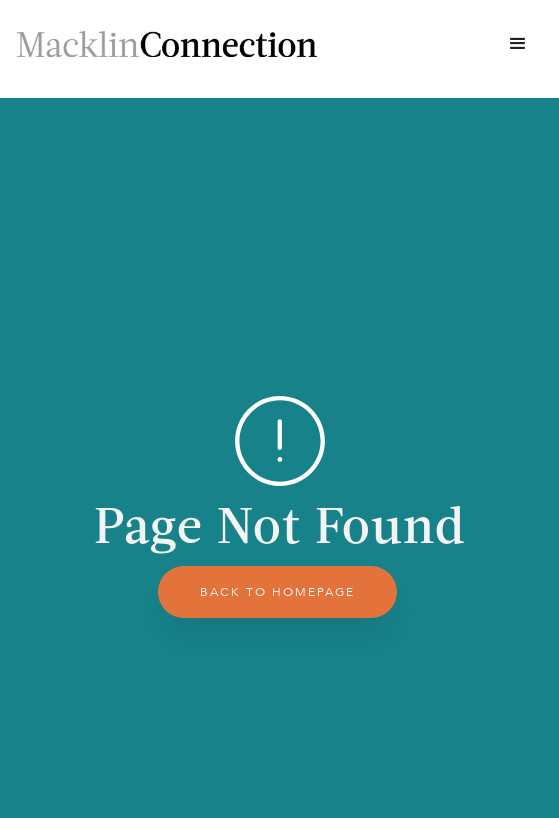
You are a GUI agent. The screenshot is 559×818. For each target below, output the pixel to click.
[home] (167, 43)
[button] (518, 44)
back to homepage (277, 592)
